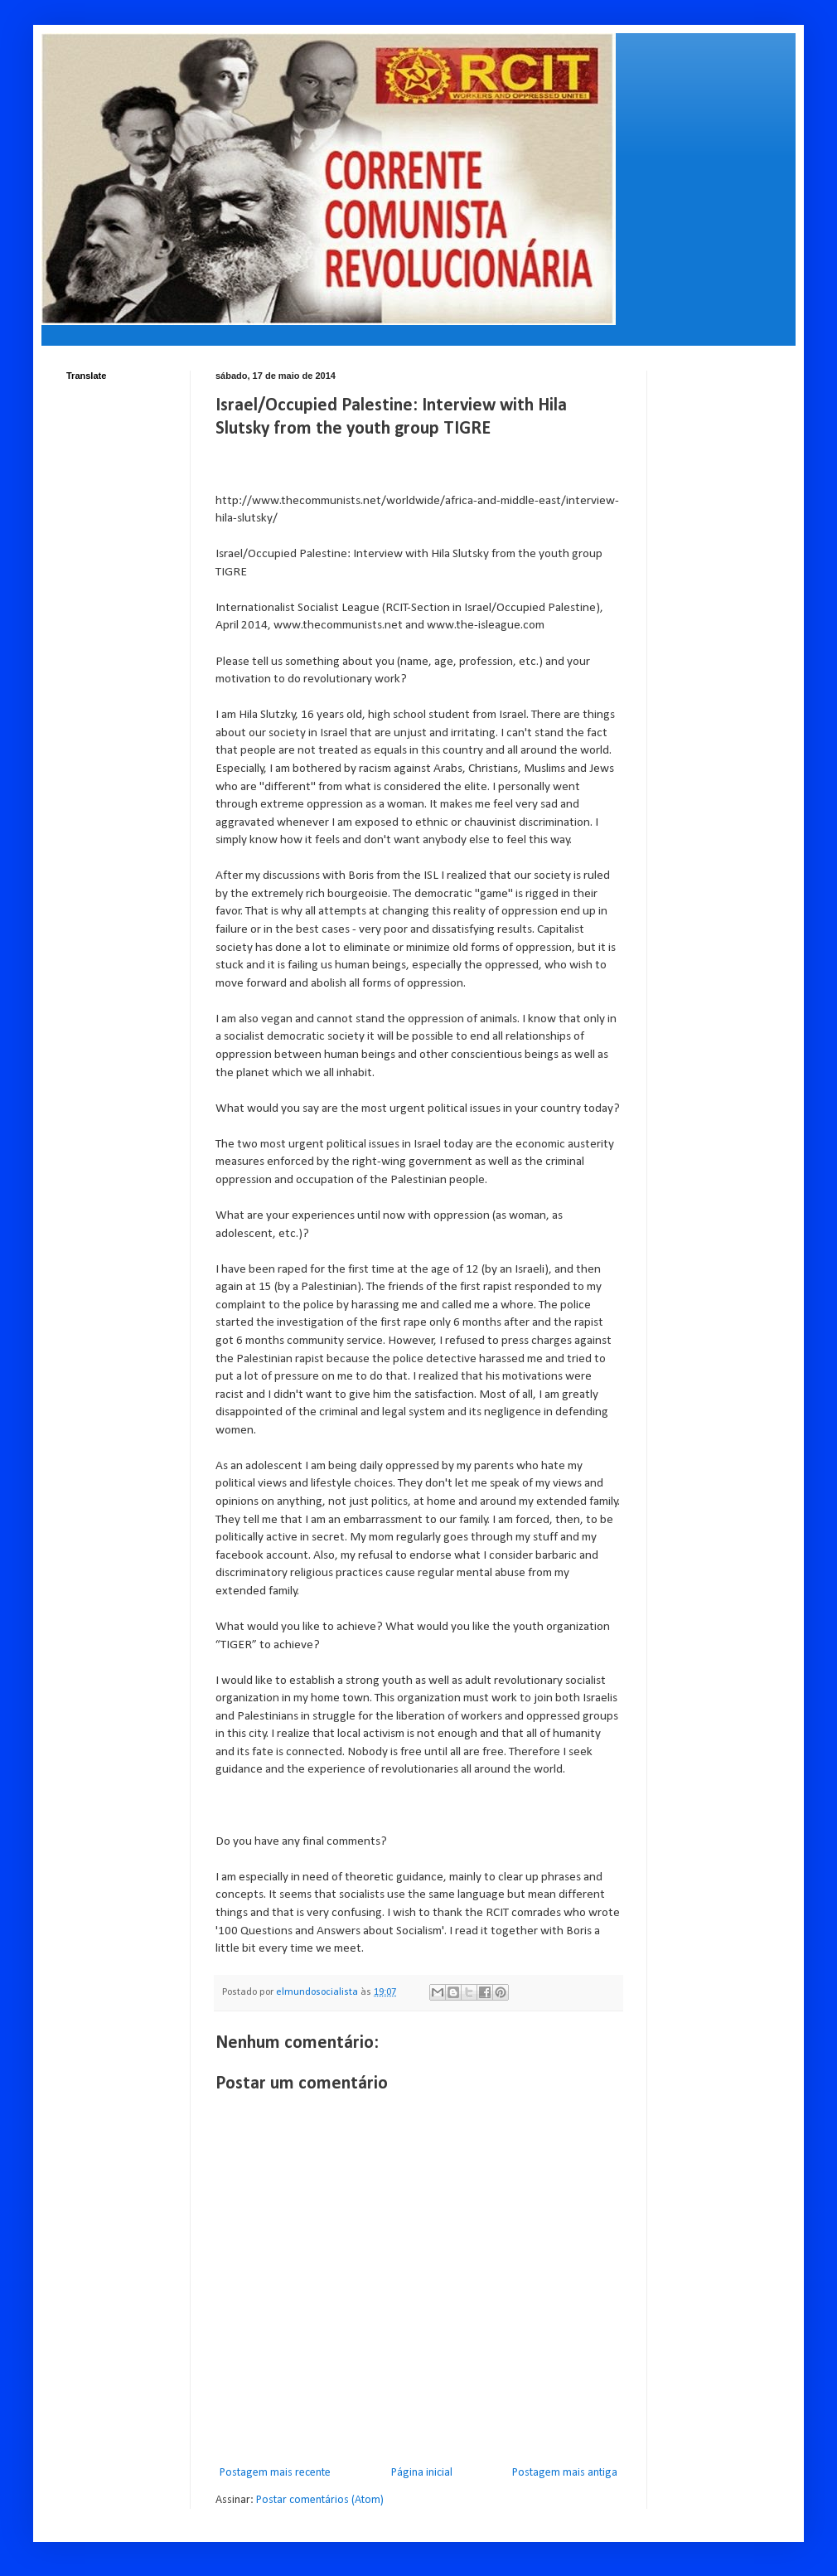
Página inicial (421, 2473)
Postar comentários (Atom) (320, 2500)
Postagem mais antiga (564, 2473)
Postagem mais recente (275, 2473)
